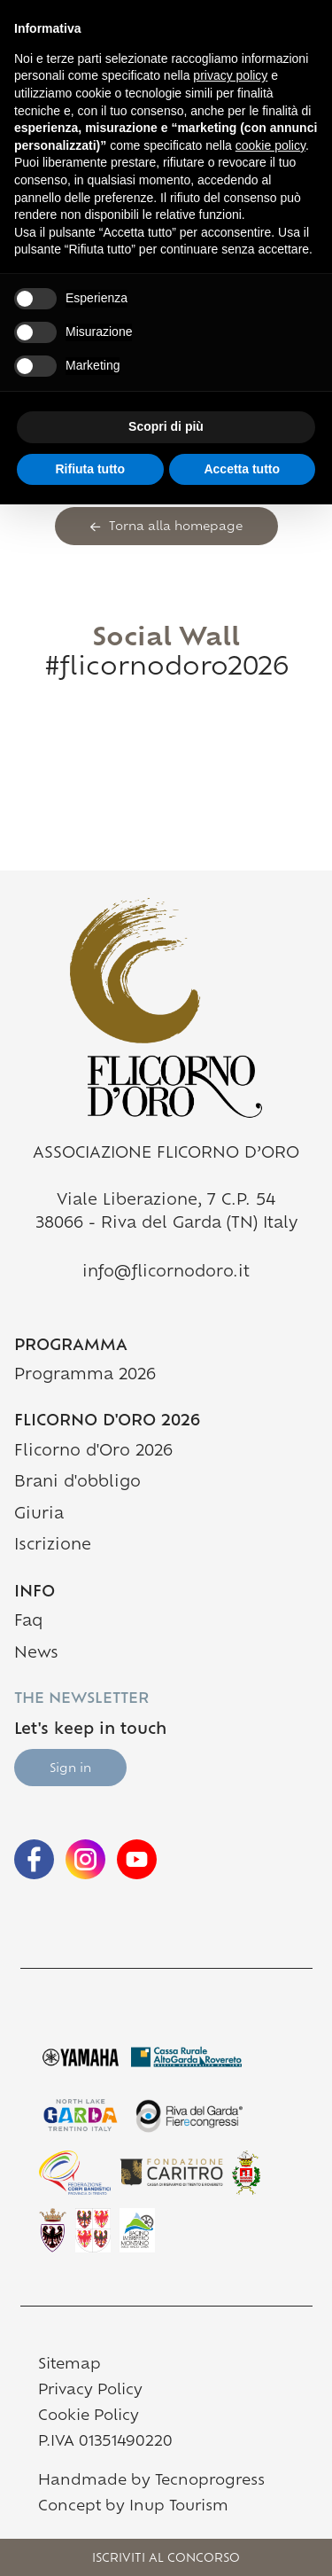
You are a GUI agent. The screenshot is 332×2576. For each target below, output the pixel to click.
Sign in (70, 1769)
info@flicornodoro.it (166, 1272)
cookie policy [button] (270, 145)
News (36, 1653)
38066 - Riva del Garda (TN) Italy (166, 1223)
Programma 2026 (85, 1375)
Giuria (39, 1514)
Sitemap (69, 2365)
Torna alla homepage (166, 527)
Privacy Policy (90, 2391)
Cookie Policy (88, 2416)
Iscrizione (52, 1545)
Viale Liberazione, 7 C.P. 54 (166, 1200)
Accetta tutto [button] (242, 469)
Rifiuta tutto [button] (90, 469)
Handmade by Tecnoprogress (151, 2481)
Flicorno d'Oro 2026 (93, 1451)
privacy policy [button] (230, 75)
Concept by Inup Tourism (133, 2507)
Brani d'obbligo (77, 1482)
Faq (28, 1621)
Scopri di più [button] (166, 426)
